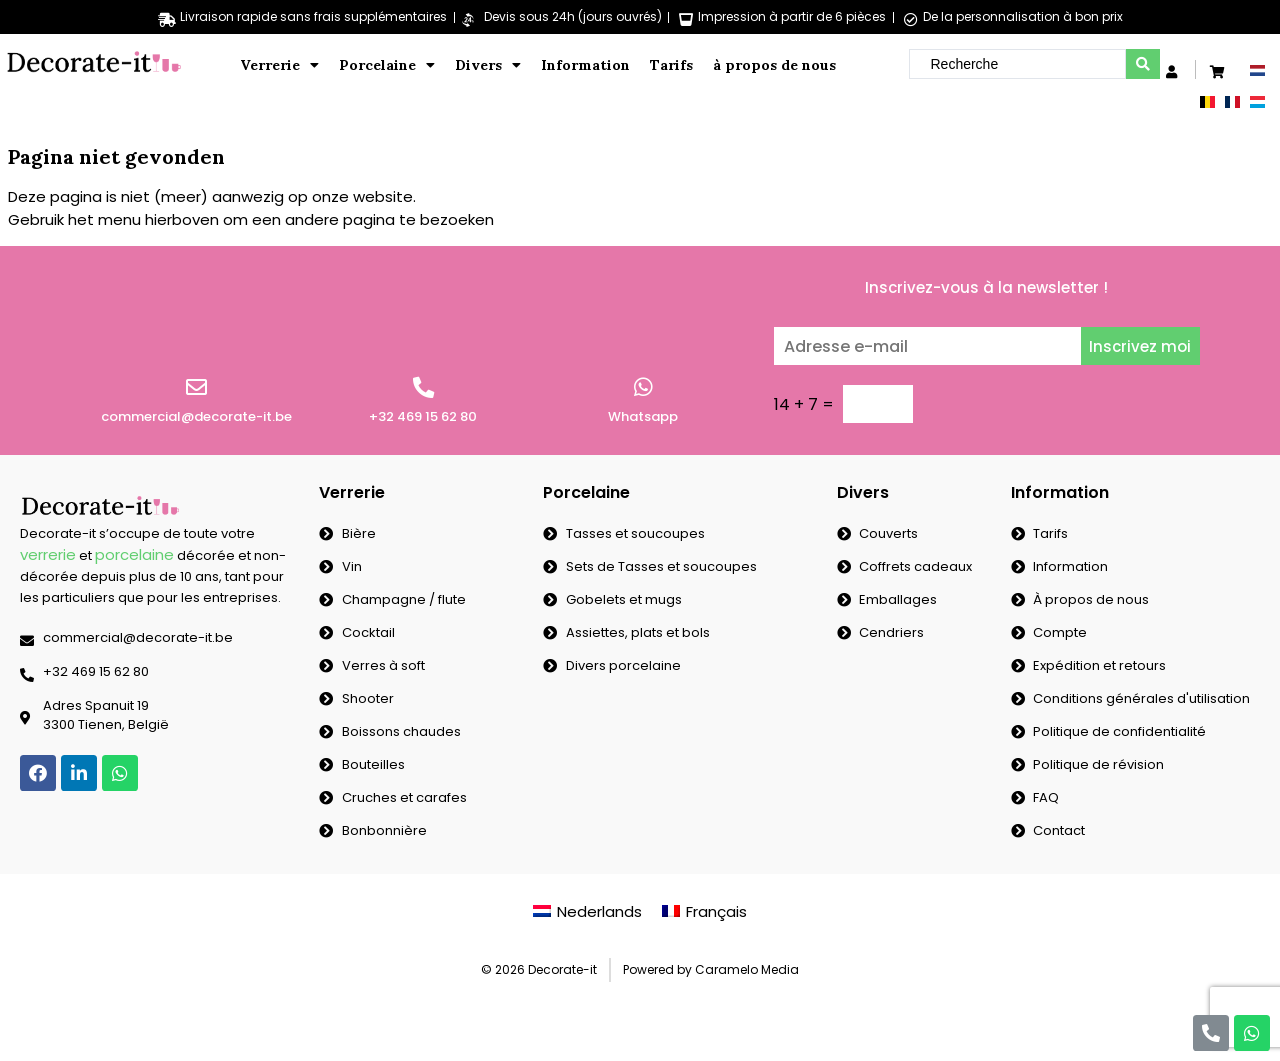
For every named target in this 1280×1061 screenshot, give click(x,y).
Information (585, 65)
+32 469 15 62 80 (423, 416)
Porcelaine (387, 65)
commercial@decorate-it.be (196, 416)
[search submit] (1143, 64)
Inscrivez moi (1140, 346)
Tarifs (671, 65)
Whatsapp (643, 416)
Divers (488, 65)
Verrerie (279, 65)
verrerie (48, 554)
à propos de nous (774, 65)
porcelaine (134, 554)
